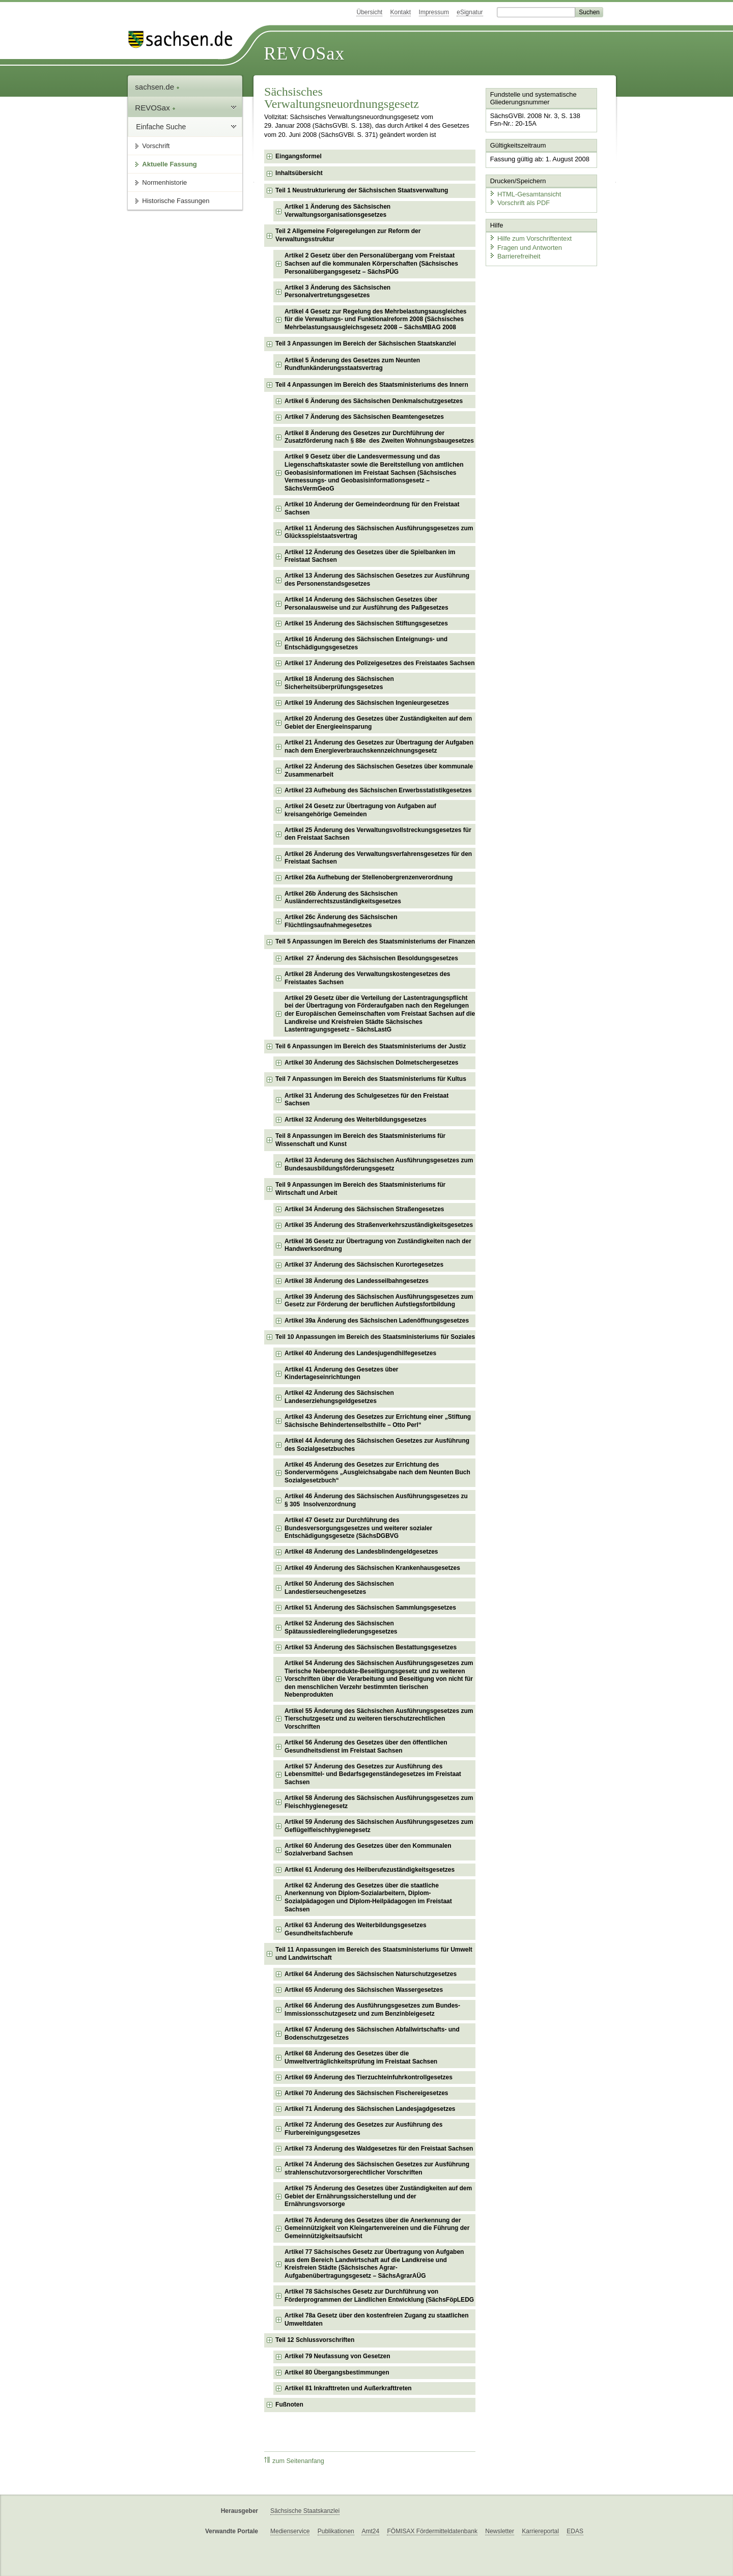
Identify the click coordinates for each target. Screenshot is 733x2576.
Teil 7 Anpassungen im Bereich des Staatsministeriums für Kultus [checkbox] (370, 1078)
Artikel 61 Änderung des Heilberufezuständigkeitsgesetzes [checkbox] (370, 1869)
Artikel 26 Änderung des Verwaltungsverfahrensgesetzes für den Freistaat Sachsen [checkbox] (378, 858)
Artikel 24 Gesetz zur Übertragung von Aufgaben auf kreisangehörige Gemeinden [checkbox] (360, 810)
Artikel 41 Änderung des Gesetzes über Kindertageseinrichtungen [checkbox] (341, 1373)
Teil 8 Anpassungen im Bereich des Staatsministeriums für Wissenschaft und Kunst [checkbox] (360, 1140)
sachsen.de (157, 86)
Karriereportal (540, 2531)
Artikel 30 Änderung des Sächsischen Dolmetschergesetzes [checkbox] (371, 1062)
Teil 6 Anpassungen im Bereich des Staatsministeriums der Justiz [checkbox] (370, 1046)
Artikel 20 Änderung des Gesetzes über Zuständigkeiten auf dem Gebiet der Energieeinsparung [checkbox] (378, 722)
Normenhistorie (164, 182)
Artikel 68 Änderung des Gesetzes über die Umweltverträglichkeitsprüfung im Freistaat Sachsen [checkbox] (361, 2057)
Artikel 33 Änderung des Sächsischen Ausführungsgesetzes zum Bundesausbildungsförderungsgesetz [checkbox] (379, 1164)
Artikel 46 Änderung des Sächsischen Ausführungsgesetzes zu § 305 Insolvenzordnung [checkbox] (376, 1500)
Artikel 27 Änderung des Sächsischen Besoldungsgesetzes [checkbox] (371, 958)
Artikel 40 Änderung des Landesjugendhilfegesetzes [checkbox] (360, 1353)
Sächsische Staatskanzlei (305, 2510)
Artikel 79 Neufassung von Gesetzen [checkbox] (337, 2356)
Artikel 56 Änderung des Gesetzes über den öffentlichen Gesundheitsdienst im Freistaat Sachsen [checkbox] (366, 1746)
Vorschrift (156, 146)
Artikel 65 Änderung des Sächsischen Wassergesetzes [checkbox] (364, 1989)
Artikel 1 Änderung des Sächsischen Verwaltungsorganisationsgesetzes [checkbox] (337, 210)
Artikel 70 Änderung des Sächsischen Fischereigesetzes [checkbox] (366, 2093)
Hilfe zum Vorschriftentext (530, 238)
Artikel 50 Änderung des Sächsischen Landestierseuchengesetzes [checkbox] (339, 1587)
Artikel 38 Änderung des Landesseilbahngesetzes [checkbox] (357, 1280)
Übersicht (369, 12)
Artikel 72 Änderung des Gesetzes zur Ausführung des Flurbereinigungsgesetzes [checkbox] (363, 2128)
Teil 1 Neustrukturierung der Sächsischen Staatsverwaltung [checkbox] (361, 190)
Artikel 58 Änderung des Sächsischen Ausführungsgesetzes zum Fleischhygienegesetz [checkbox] (379, 1802)
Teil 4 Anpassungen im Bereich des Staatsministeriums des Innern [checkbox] (371, 384)
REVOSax (304, 53)
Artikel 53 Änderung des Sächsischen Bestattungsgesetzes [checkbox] (371, 1647)
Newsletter (499, 2531)
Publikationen (336, 2531)
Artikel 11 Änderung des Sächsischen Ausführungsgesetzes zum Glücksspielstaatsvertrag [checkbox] (379, 532)
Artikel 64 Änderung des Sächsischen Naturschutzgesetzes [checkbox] (371, 1974)
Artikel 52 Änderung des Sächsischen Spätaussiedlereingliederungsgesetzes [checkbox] (341, 1627)
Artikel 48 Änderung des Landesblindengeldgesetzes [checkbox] (361, 1551)
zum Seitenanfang (294, 2461)
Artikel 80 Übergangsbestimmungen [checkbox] (337, 2372)
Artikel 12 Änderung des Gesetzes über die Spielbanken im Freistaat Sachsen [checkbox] (370, 556)
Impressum (434, 12)
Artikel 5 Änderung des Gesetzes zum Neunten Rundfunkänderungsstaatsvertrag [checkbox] (352, 364)
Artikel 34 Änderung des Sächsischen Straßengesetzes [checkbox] (364, 1209)
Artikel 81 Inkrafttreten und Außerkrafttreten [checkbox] (348, 2388)
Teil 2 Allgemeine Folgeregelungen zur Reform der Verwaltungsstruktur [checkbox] (347, 235)
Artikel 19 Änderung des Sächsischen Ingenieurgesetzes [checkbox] (367, 702)
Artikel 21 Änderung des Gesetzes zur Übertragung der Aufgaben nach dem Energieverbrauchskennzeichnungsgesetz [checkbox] (379, 746)
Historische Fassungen (175, 201)
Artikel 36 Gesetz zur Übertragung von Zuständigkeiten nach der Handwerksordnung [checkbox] (378, 1245)
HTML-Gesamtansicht (524, 193)
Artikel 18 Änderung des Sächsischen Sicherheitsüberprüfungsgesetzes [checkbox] (339, 683)
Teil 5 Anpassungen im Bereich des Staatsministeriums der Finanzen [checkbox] (375, 941)
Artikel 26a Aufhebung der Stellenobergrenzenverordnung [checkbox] (369, 877)
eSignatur (470, 12)
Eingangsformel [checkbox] (298, 156)
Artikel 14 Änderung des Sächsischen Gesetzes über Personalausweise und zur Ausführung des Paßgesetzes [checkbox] (366, 603)
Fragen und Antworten (525, 246)
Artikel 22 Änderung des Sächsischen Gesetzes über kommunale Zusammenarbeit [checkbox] (379, 770)
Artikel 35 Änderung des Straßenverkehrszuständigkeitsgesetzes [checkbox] (379, 1224)
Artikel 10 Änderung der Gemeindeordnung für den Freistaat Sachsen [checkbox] (372, 508)
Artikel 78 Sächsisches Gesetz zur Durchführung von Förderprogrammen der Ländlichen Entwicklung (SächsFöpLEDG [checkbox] (379, 2295)
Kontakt (400, 12)
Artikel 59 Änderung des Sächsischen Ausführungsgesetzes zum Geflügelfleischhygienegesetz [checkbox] (379, 1826)
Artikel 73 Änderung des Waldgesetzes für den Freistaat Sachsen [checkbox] (379, 2148)
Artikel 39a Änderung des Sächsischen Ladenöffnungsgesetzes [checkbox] (377, 1320)
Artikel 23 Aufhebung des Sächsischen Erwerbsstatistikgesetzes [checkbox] (378, 790)
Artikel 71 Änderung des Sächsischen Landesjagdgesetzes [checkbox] (370, 2108)
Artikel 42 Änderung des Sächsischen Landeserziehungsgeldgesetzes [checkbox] (339, 1397)
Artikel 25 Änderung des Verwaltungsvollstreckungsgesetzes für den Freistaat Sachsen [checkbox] (378, 834)
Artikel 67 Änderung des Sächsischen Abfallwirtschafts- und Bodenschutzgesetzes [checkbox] (372, 2033)
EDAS (575, 2531)
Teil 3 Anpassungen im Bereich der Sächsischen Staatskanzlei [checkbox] (365, 343)
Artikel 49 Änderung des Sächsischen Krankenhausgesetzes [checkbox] (372, 1567)
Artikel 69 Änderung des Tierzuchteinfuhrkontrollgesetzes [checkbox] (369, 2077)
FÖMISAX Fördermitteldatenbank (432, 2531)
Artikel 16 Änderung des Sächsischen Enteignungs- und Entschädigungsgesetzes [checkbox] (366, 643)
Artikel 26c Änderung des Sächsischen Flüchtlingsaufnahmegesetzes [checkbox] (341, 921)
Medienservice (289, 2531)
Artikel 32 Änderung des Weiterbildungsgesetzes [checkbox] (356, 1119)
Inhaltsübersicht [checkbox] (299, 173)
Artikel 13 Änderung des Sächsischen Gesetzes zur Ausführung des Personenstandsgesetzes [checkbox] (377, 579)
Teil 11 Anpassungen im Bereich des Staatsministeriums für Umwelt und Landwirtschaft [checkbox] (373, 1953)
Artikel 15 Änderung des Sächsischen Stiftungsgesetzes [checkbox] (366, 623)
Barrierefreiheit (514, 256)
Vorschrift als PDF (519, 202)
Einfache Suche (161, 127)
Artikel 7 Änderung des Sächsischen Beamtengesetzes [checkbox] (364, 416)
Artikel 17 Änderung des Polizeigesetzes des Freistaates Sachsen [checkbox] (379, 663)
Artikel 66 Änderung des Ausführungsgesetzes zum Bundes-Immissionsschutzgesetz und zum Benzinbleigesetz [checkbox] (372, 2009)
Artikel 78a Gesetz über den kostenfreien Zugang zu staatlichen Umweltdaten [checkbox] (376, 2319)
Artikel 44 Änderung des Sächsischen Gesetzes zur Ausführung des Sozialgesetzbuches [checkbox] (377, 1444)
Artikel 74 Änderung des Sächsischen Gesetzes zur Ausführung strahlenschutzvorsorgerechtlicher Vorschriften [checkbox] (377, 2168)
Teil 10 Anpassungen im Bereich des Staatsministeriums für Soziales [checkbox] (375, 1336)
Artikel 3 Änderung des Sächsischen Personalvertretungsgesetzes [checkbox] (337, 291)
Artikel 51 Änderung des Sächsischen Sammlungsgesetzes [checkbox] (370, 1607)
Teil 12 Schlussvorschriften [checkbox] (314, 2339)
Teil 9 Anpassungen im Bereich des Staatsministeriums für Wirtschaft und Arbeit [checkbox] (360, 1188)
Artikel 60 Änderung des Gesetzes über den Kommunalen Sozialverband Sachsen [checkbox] (368, 1849)
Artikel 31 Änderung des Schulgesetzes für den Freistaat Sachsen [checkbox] (366, 1099)
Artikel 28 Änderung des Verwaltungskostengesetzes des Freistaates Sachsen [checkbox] (367, 978)
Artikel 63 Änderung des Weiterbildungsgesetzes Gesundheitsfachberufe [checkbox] (356, 1929)
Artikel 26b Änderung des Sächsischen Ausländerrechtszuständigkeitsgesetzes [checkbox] (343, 897)
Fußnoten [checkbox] (289, 2404)
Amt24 (370, 2531)
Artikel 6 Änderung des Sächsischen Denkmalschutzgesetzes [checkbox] (374, 401)
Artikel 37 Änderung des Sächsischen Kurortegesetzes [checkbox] (364, 1264)
